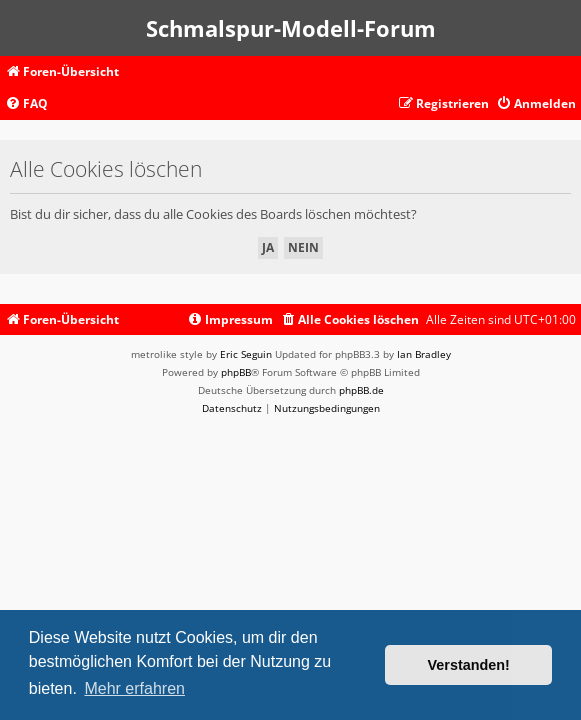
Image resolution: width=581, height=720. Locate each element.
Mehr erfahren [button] (134, 688)
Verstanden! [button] (469, 665)
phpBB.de (361, 390)
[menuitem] (26, 104)
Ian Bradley (424, 354)
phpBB (236, 372)
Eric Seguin (246, 354)
